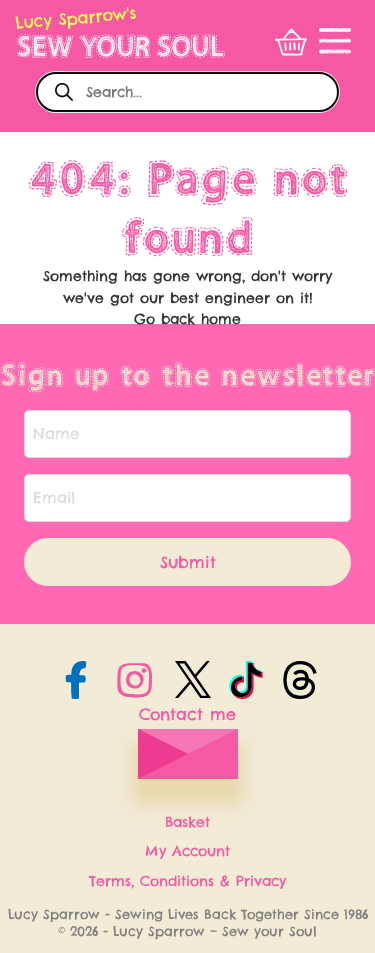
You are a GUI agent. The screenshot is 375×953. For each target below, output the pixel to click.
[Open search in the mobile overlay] (187, 92)
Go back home (187, 319)
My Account (187, 851)
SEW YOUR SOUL (119, 46)
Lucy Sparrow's (76, 18)
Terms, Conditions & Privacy (187, 881)
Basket (187, 822)
